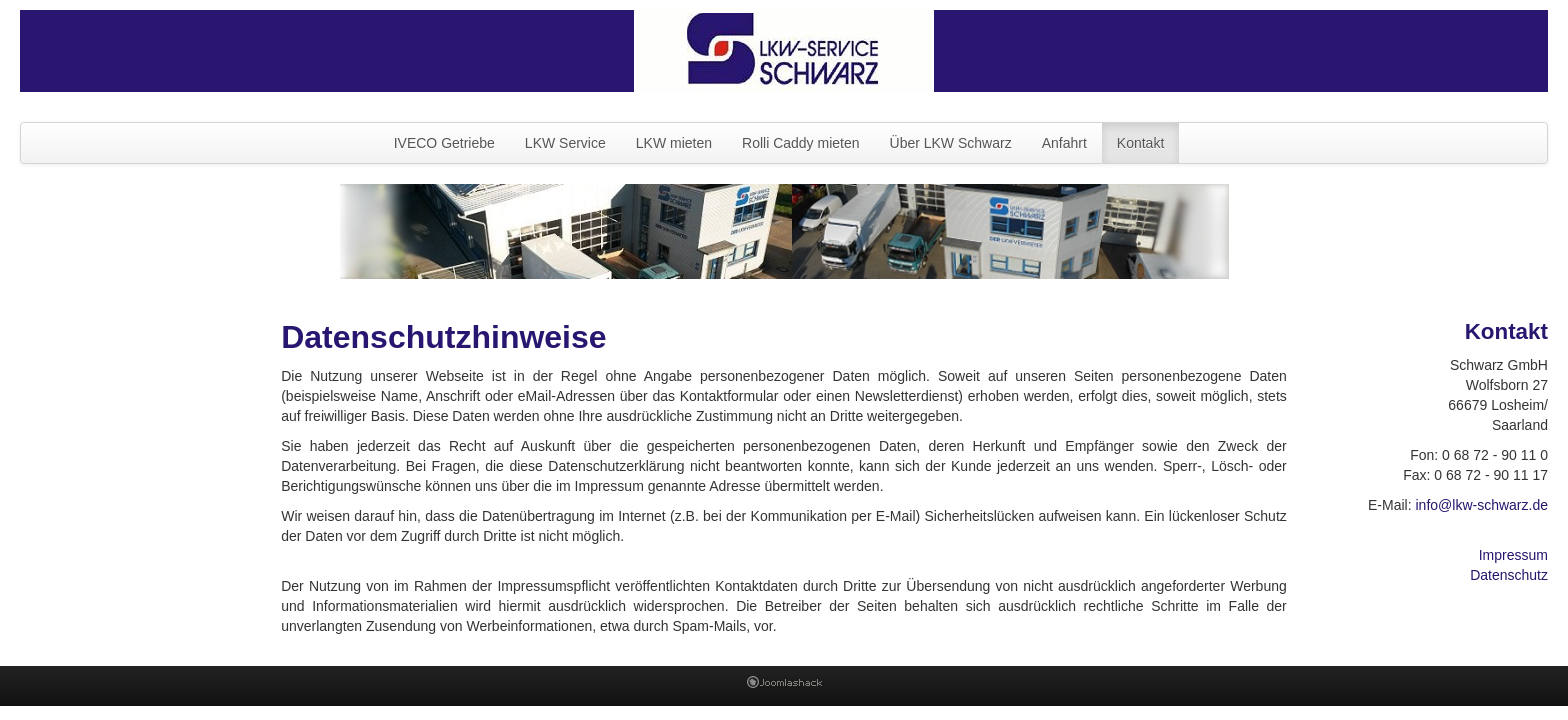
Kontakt (1140, 143)
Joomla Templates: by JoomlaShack (784, 686)
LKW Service (565, 143)
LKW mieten (674, 143)
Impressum (1513, 555)
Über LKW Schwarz (951, 143)
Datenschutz (1509, 575)
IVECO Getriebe (444, 143)
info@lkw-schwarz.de (1481, 505)
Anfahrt (1064, 143)
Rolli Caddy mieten (801, 143)
